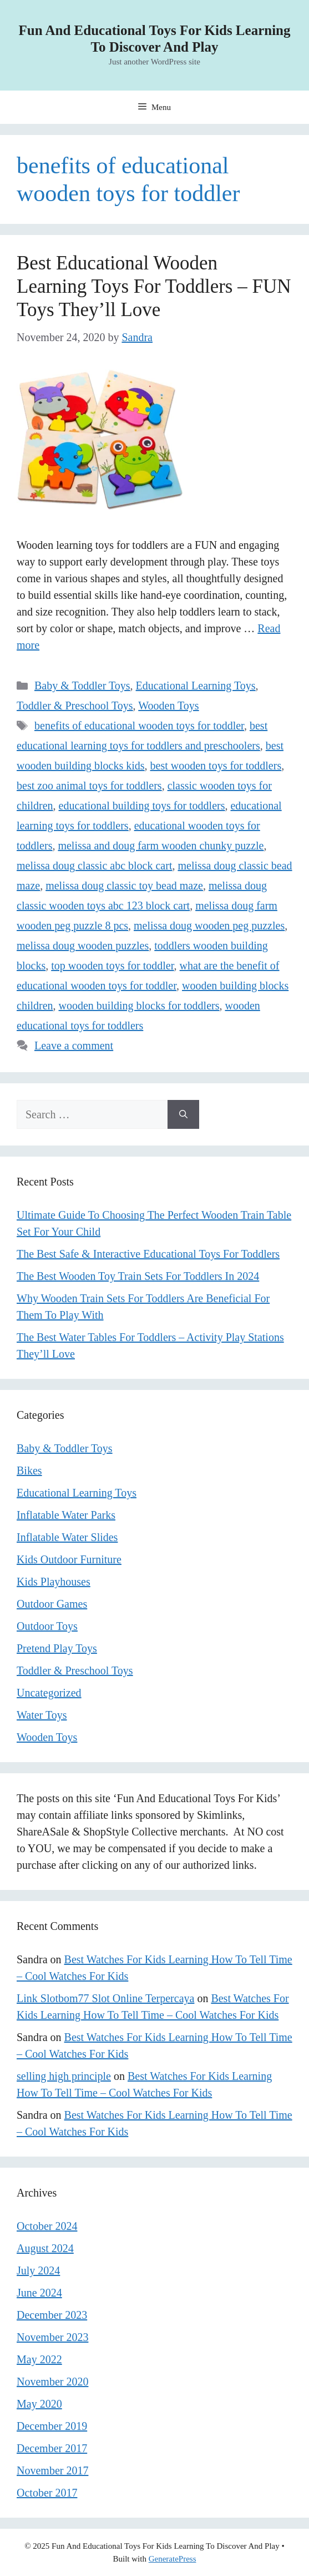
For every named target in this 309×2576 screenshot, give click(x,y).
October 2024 (47, 2226)
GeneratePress (172, 2558)
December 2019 (52, 2426)
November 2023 (52, 2337)
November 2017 (52, 2470)
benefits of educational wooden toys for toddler (139, 725)
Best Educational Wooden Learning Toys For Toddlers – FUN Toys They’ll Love (154, 286)
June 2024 (39, 2293)
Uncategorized (49, 1693)
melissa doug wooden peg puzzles (209, 925)
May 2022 (39, 2359)
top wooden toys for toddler (112, 965)
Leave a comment (73, 1045)
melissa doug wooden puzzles (83, 945)
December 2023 (52, 2315)
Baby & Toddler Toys (82, 685)
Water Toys (42, 1715)
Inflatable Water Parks (66, 1515)
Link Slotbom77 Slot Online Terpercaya (105, 1998)
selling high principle (64, 2076)
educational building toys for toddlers (142, 805)
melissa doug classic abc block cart (94, 865)
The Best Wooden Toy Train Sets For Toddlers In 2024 (138, 1276)
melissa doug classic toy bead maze (124, 885)
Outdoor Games (52, 1604)
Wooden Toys (168, 705)
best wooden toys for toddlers (216, 765)
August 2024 (45, 2248)
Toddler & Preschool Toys (75, 705)
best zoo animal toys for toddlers (89, 785)
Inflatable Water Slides (67, 1537)
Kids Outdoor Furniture (69, 1559)
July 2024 (38, 2270)
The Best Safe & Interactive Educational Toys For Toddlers (148, 1254)
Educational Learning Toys (196, 685)
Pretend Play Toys (57, 1648)
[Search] (183, 1114)
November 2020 (52, 2381)
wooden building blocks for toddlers (139, 1005)
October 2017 (47, 2493)
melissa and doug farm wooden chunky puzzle (161, 845)
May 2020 (39, 2404)
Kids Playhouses (53, 1581)
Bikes (29, 1470)
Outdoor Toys (47, 1626)
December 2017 (52, 2448)
